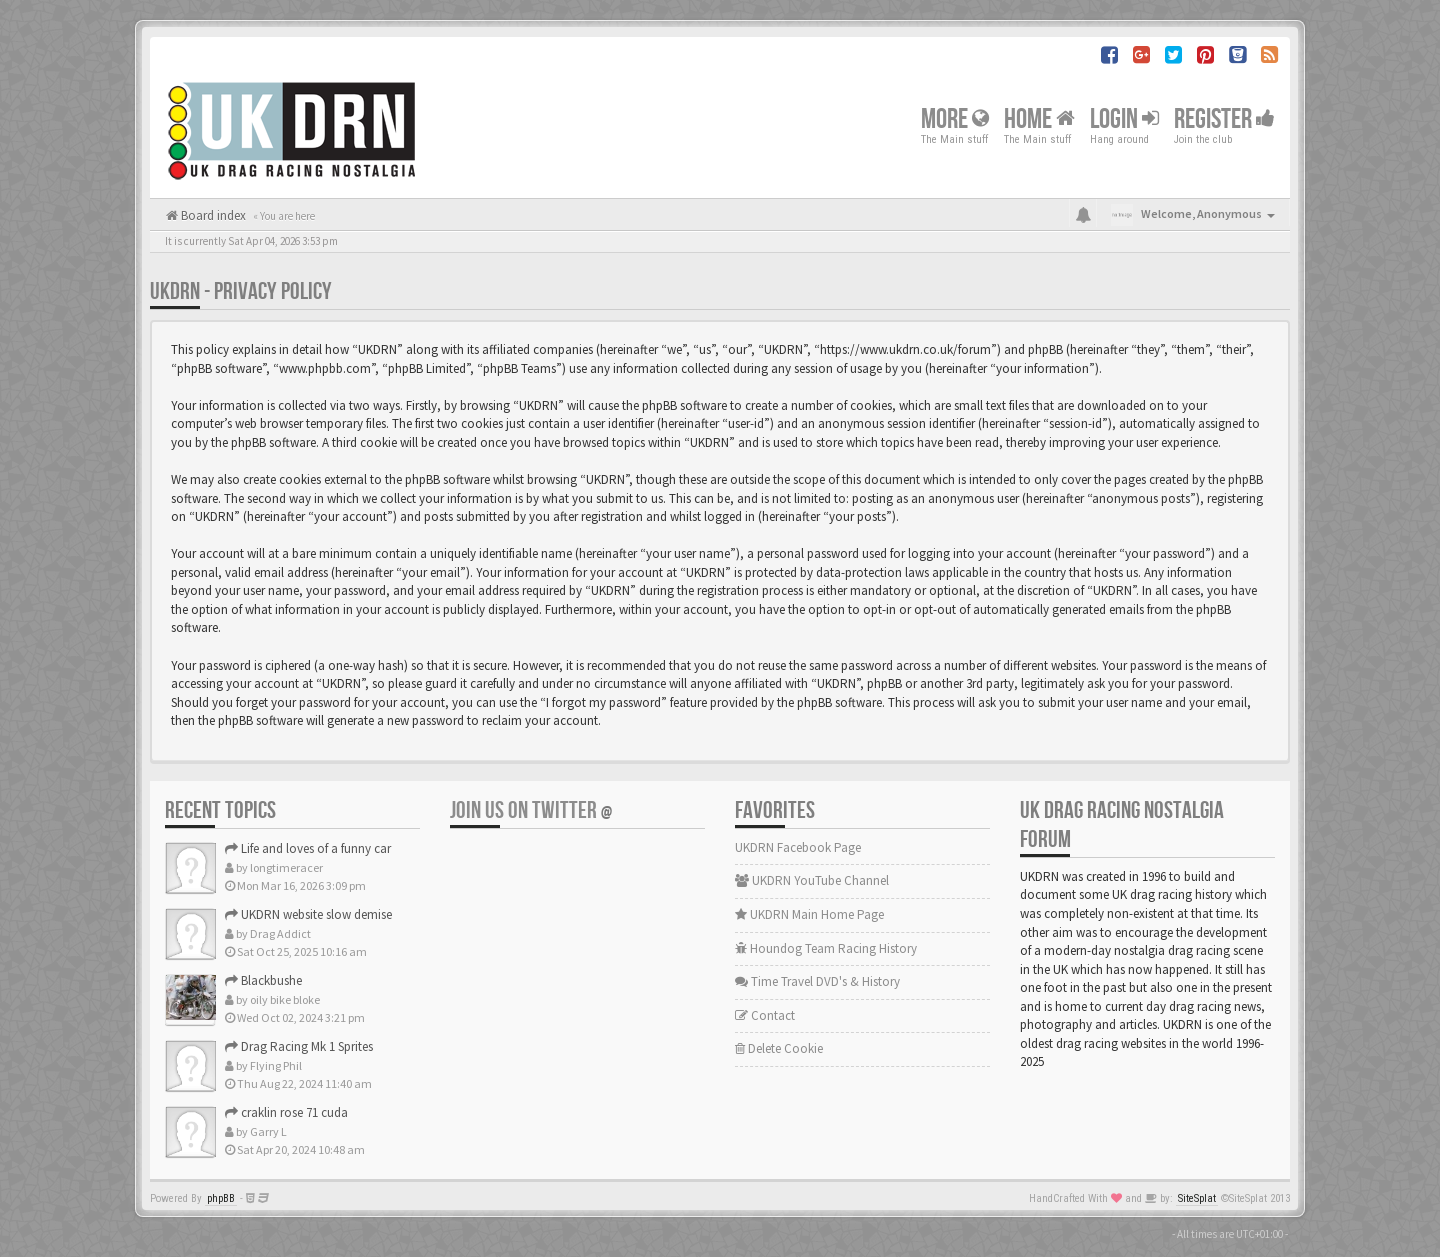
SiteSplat (1197, 1198)
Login (1124, 118)
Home (1039, 118)
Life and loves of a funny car (308, 848)
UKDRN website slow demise (308, 914)
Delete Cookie (779, 1048)
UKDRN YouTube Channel (812, 880)
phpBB (221, 1198)
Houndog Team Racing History (826, 948)
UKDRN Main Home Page (809, 914)
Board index (212, 215)
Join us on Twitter (531, 810)
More (955, 118)
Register (1224, 118)
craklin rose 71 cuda (286, 1112)
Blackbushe (263, 980)
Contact (765, 1015)
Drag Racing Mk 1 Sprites (299, 1046)
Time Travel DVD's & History (817, 981)
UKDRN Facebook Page (798, 847)
